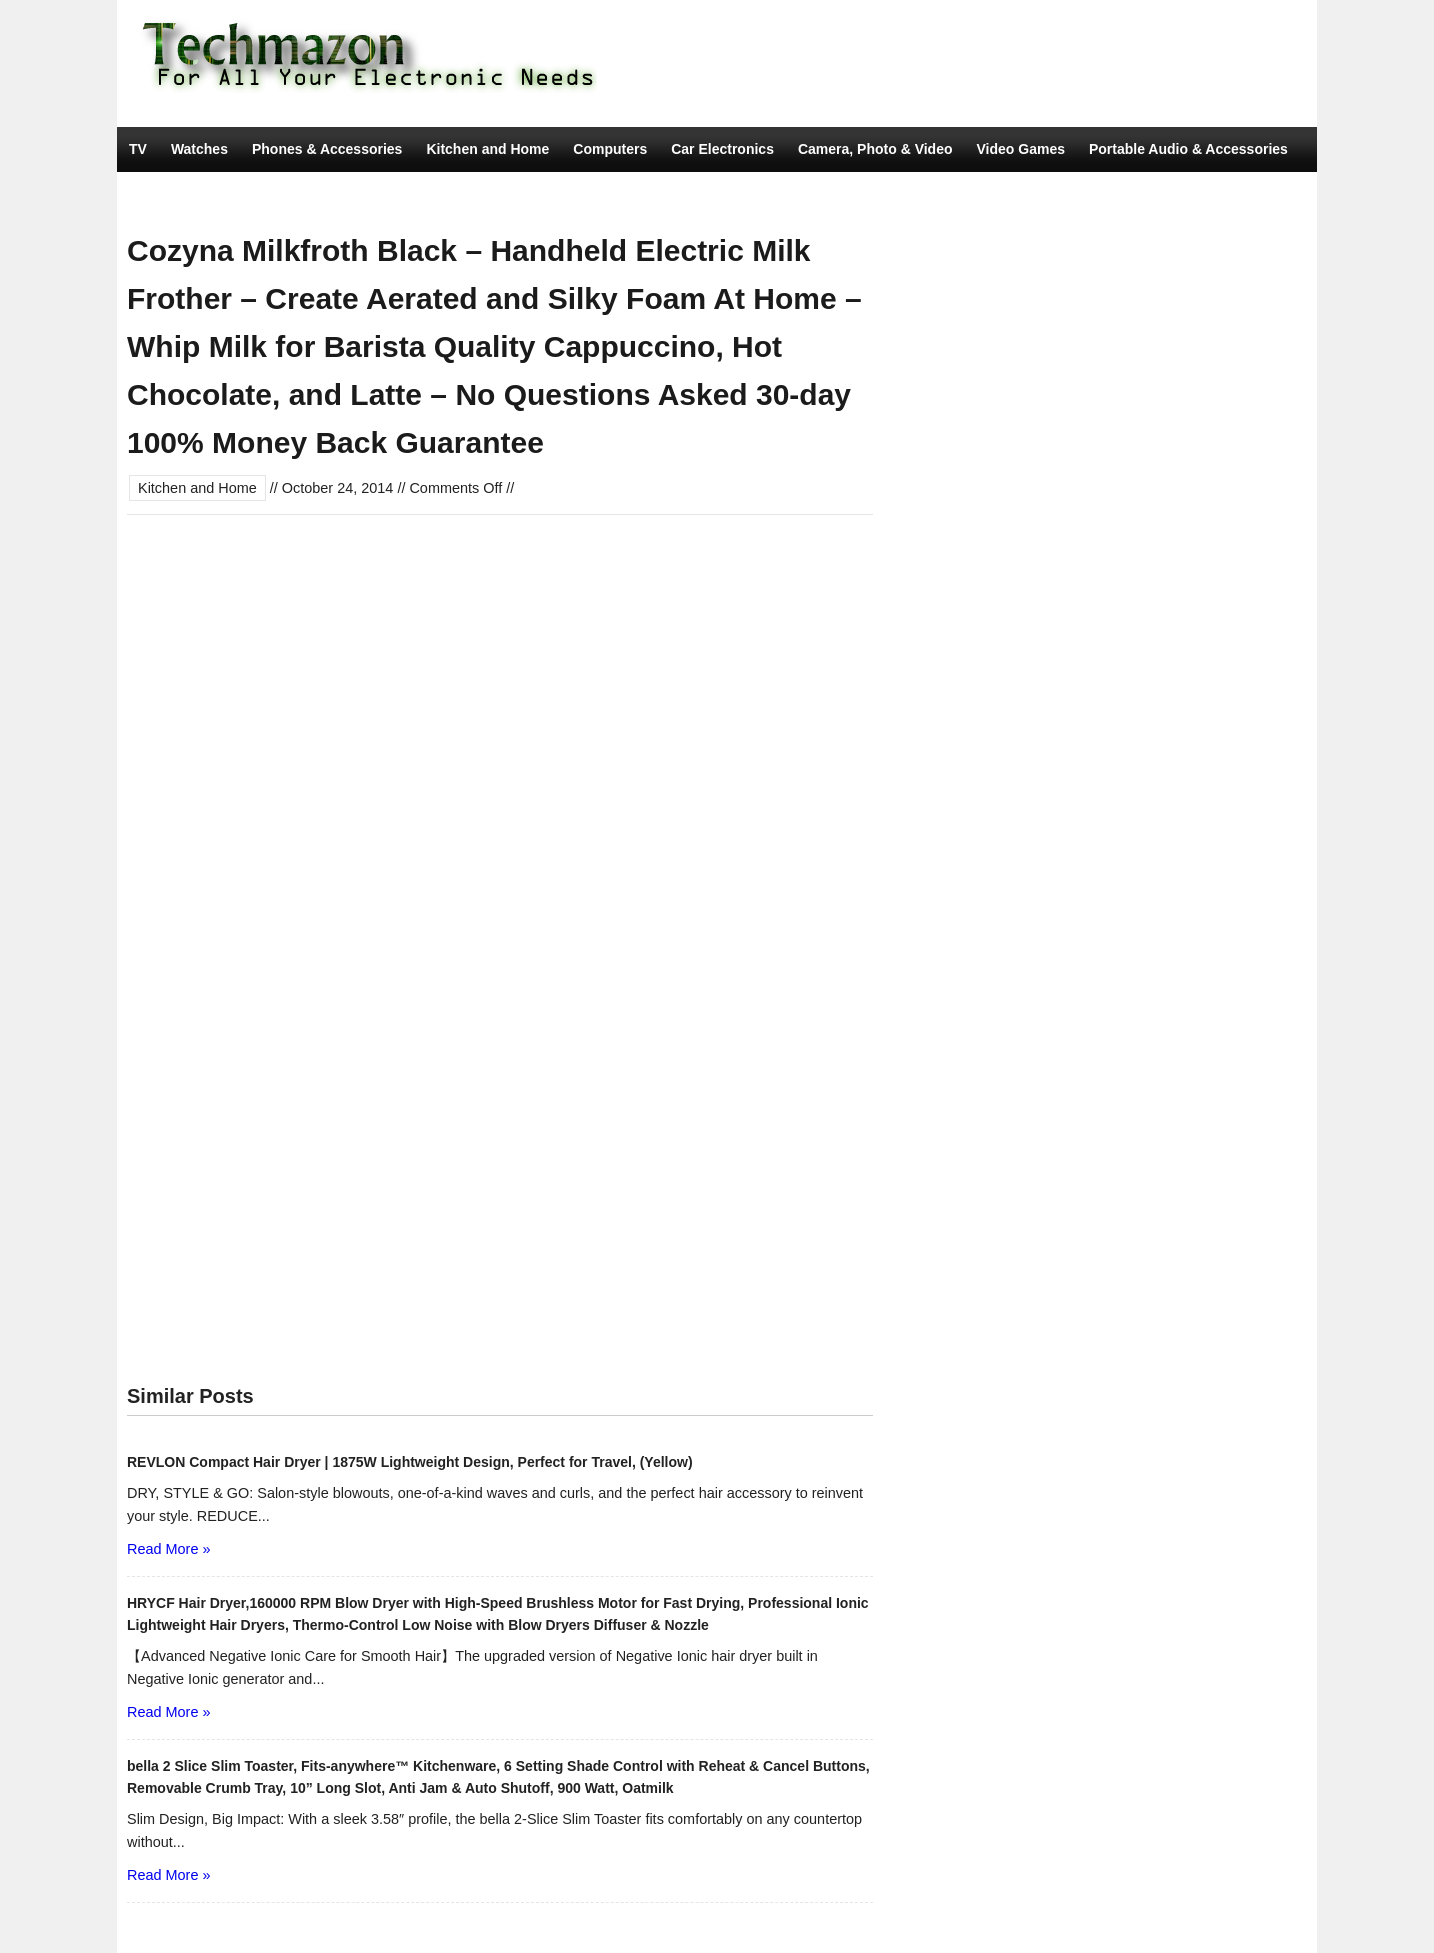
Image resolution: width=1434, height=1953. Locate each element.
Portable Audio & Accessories (1188, 149)
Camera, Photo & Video (875, 149)
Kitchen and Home (487, 149)
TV (138, 149)
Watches (199, 149)
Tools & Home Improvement (221, 194)
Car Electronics (722, 149)
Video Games (1021, 149)
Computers (610, 149)
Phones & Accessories (327, 149)
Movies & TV (379, 194)
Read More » (168, 1549)
